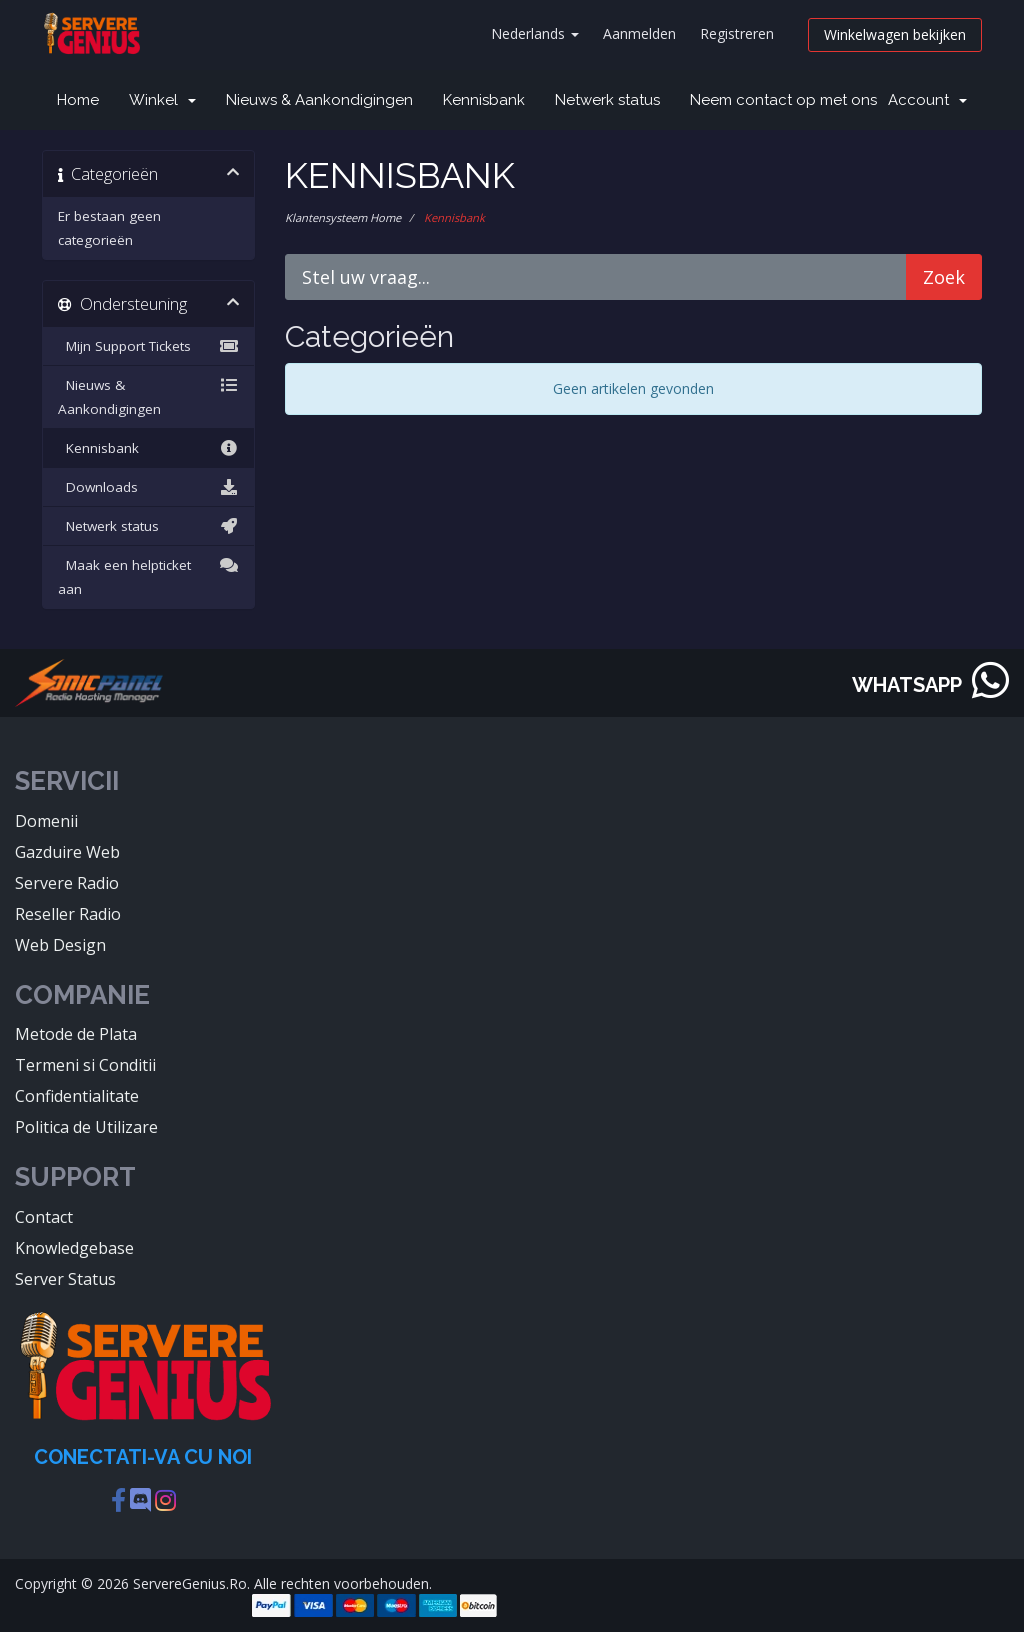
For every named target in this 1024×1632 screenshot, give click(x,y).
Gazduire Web (67, 852)
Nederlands (535, 33)
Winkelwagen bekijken (895, 34)
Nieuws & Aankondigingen (319, 100)
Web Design (60, 945)
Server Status (65, 1279)
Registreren (737, 33)
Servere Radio (67, 883)
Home (78, 100)
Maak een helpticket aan (148, 575)
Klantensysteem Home (343, 217)
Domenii (46, 821)
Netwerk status (607, 100)
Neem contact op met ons (783, 100)
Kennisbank (484, 100)
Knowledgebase (74, 1248)
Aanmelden (639, 33)
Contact (44, 1217)
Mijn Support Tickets (148, 346)
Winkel (162, 100)
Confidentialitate (77, 1096)
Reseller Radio (68, 914)
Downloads (148, 487)
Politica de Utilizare (86, 1127)
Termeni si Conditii (85, 1065)
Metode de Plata (76, 1034)
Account (927, 100)
